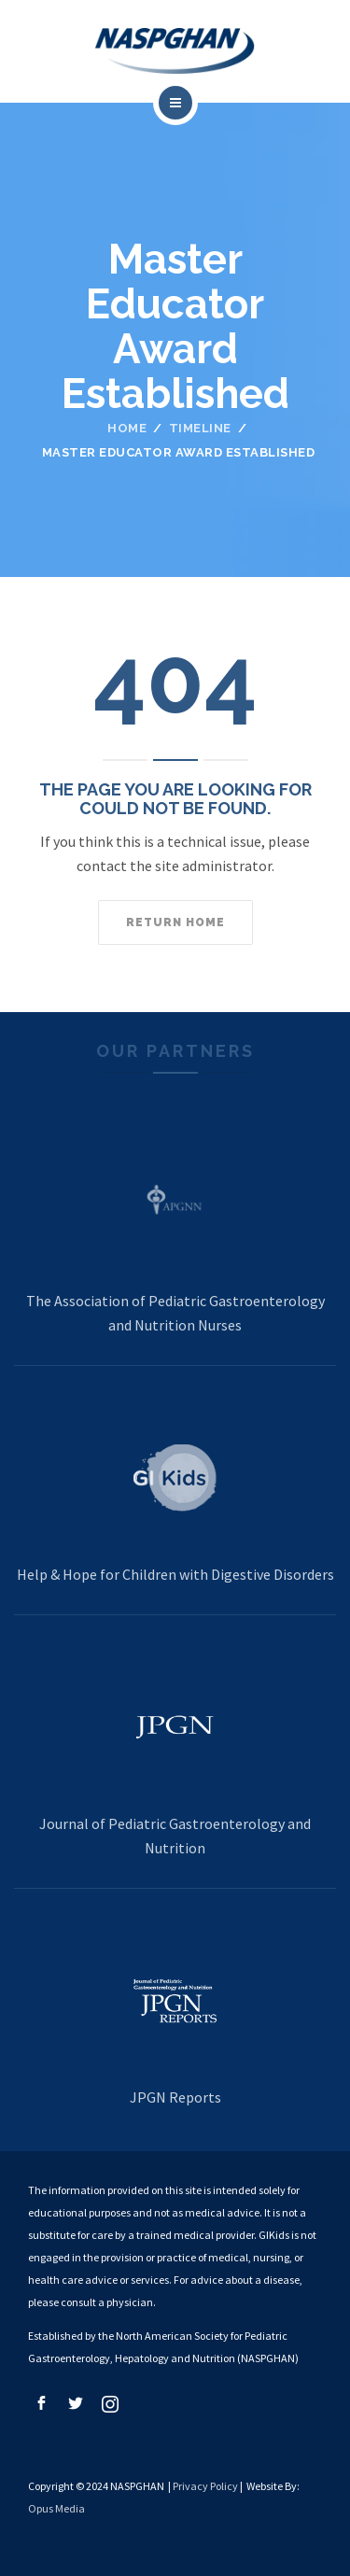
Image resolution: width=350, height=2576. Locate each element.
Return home (175, 922)
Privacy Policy (205, 2486)
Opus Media (56, 2508)
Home (127, 428)
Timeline (200, 428)
